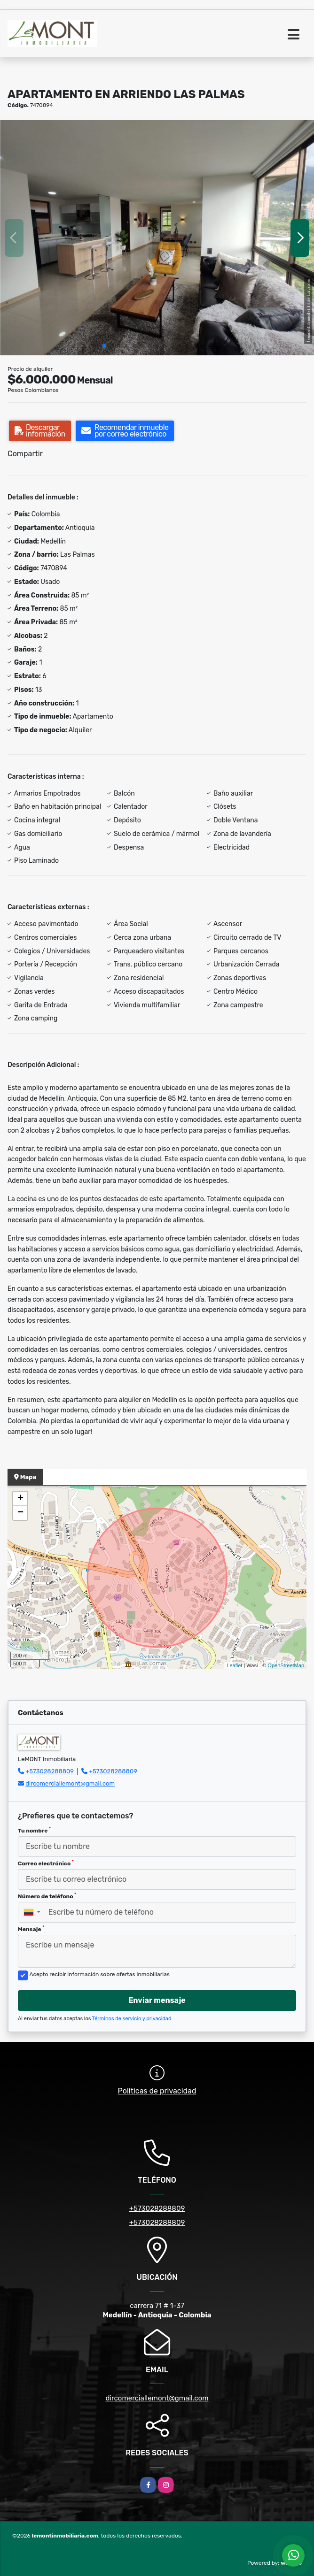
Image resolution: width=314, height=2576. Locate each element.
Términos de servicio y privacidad (132, 2019)
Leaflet (234, 1665)
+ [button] (20, 1499)
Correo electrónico (46, 1863)
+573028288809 (49, 1771)
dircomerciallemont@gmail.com (70, 1783)
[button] (104, 346)
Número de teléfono (47, 1896)
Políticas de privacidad (157, 2090)
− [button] (20, 1513)
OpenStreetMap (285, 1665)
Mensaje (31, 1928)
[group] (157, 237)
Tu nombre (34, 1830)
